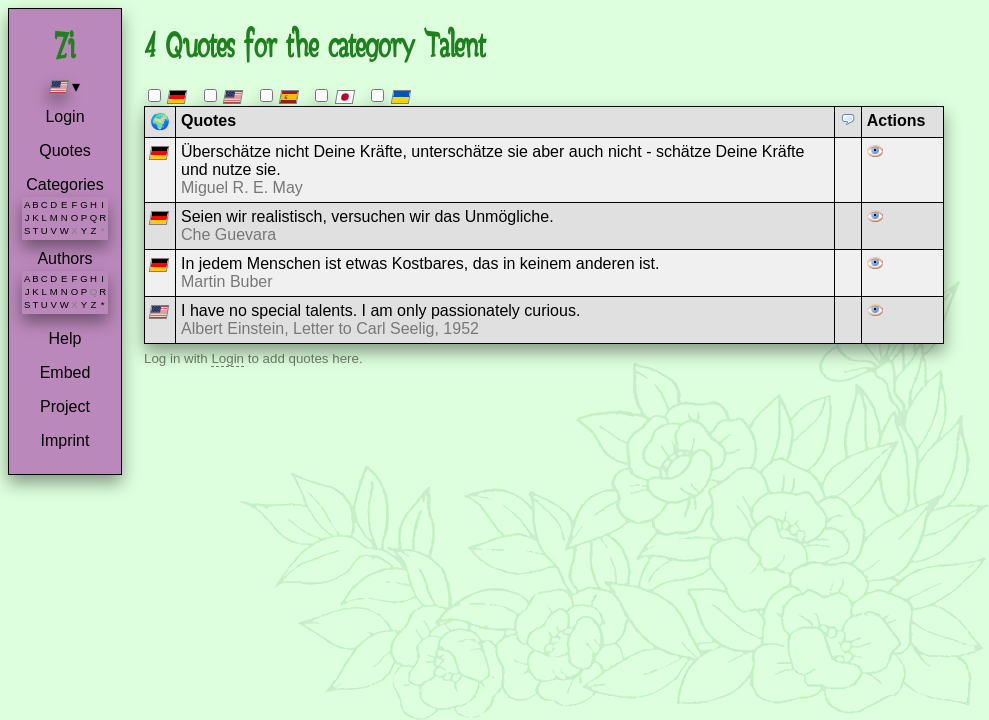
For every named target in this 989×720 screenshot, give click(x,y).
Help (65, 338)
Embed (65, 372)
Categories (64, 184)
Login (64, 116)
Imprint (65, 440)
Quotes (65, 150)
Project (65, 406)
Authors (64, 258)
